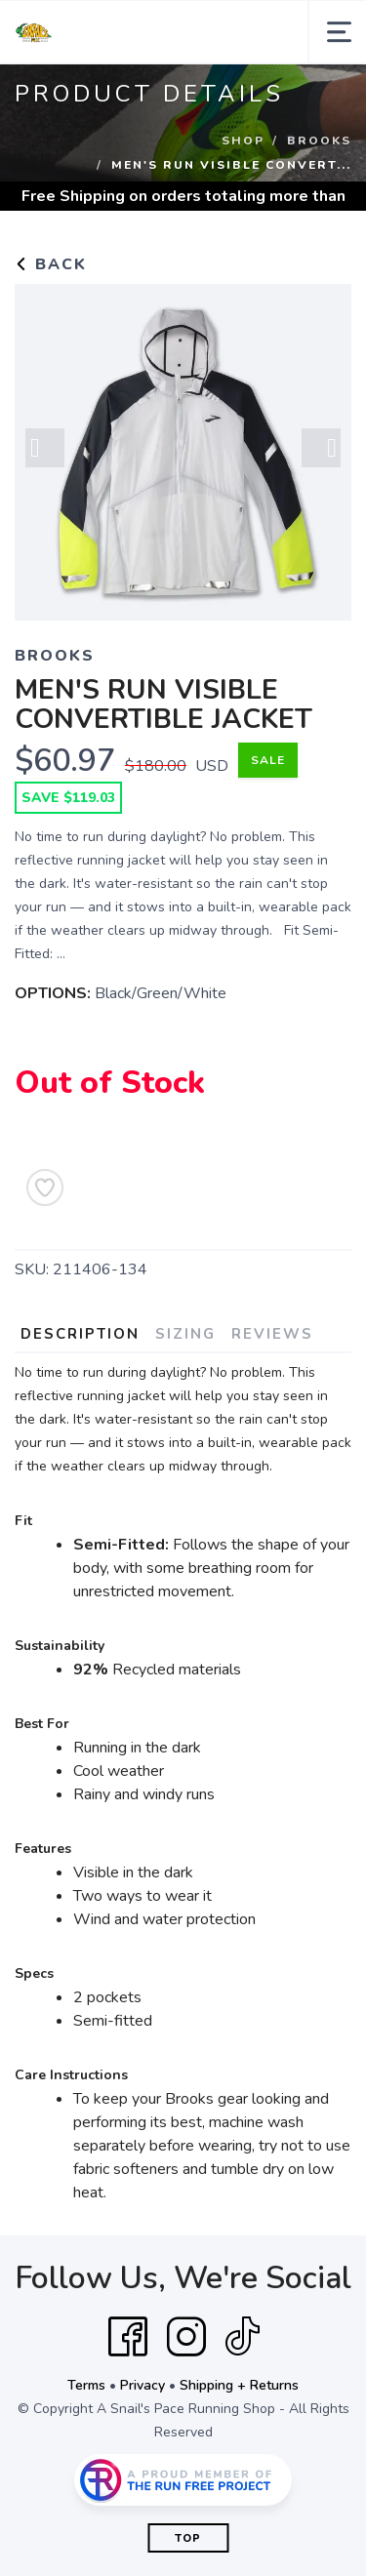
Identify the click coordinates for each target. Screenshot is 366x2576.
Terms (86, 2385)
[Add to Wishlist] (44, 1187)
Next (321, 447)
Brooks (319, 140)
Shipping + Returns (239, 2385)
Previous (44, 447)
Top (188, 2538)
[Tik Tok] (242, 2337)
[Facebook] (128, 2337)
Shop (243, 140)
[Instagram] (186, 2337)
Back (51, 264)
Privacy (142, 2385)
